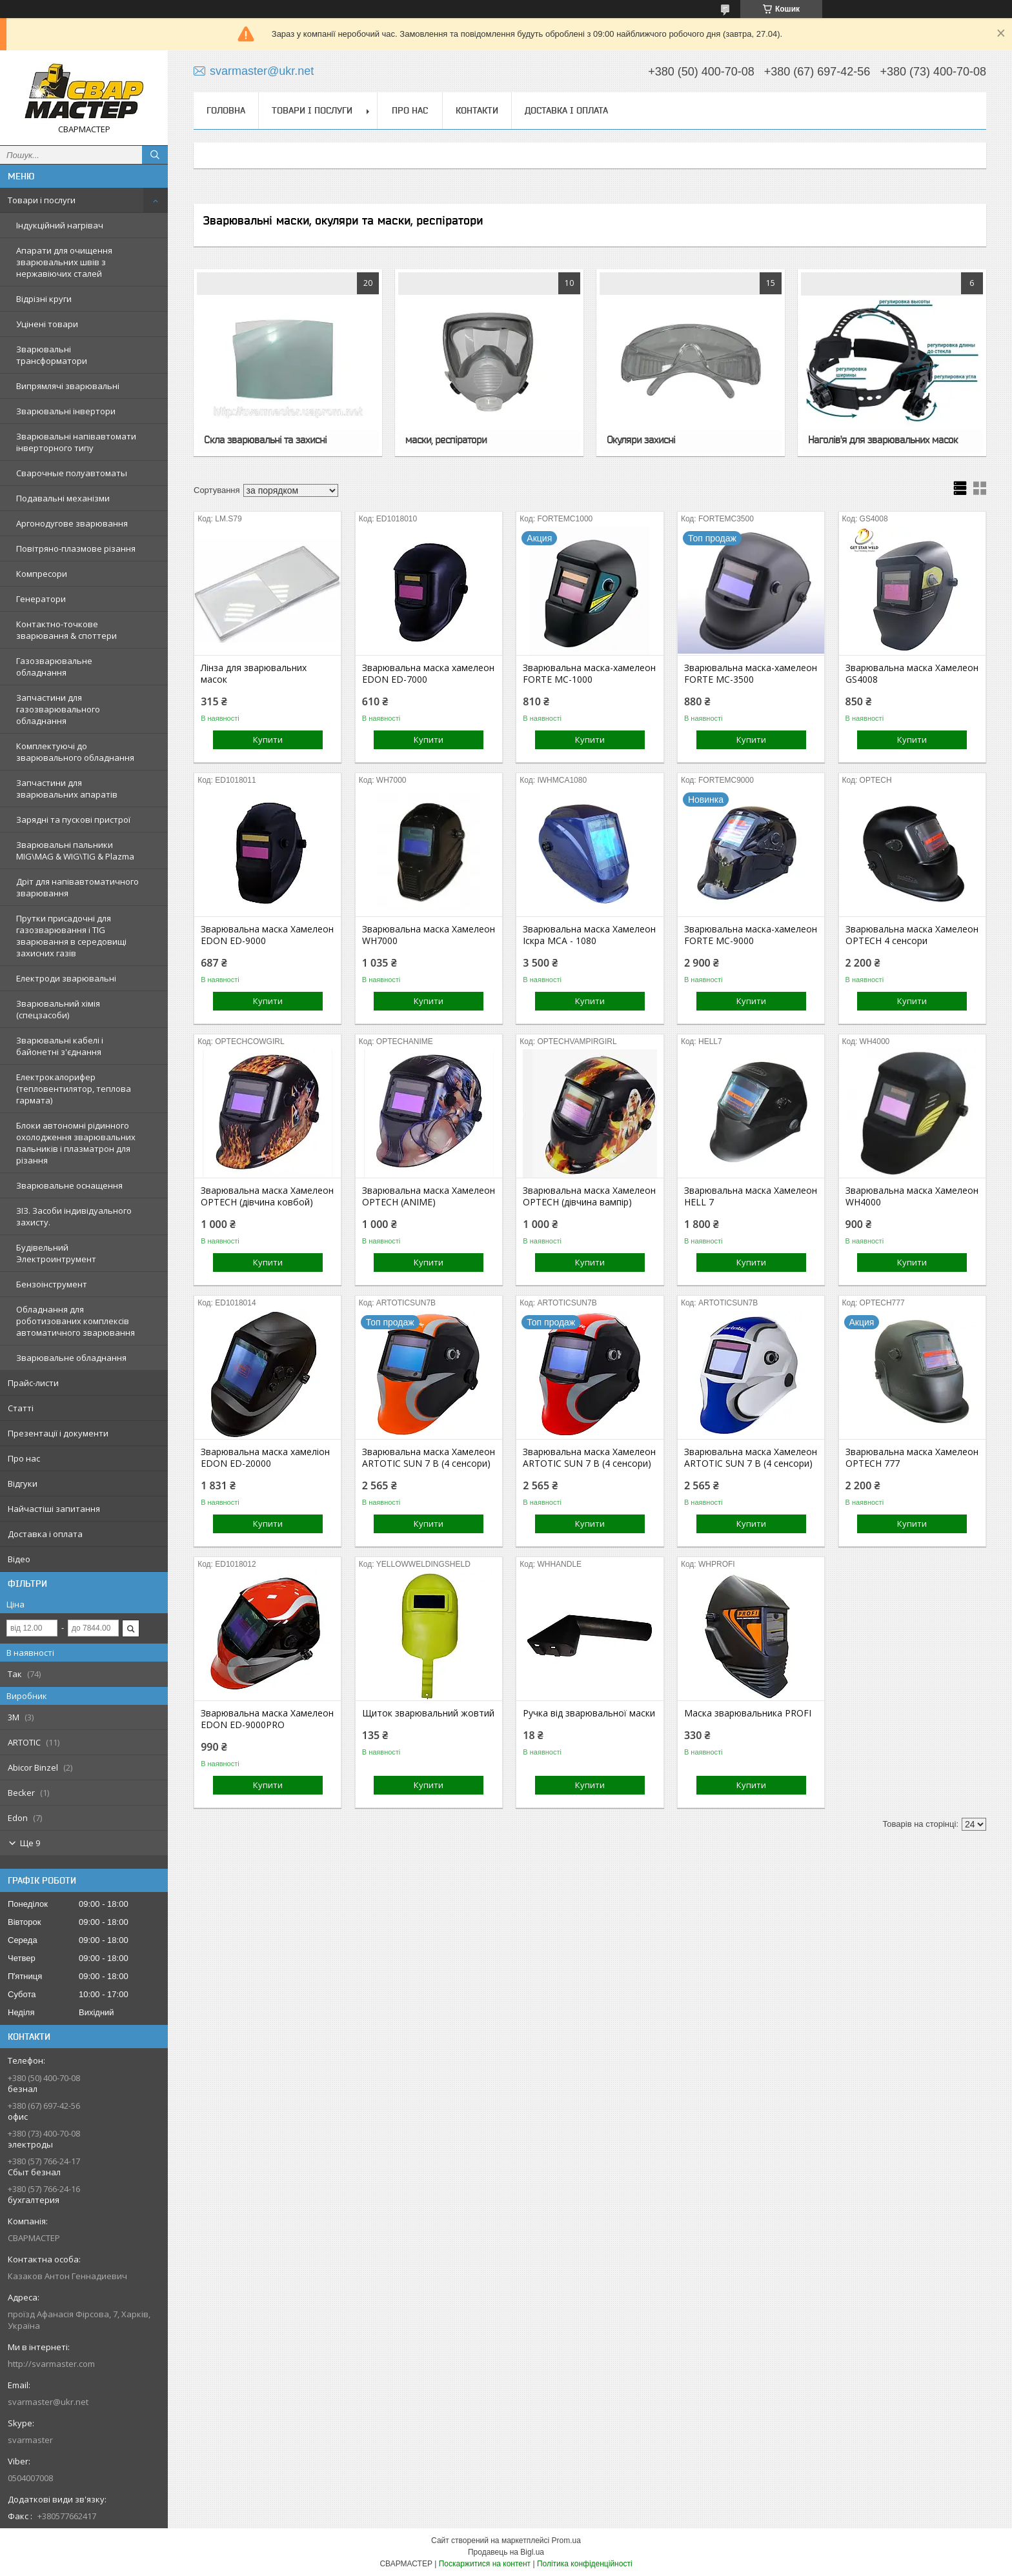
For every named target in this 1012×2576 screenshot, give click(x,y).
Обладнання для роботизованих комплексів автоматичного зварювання (75, 1320)
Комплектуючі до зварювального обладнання (75, 751)
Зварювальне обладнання (71, 1357)
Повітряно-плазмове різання (76, 548)
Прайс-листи (33, 1383)
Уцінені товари (47, 324)
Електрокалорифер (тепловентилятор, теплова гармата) (73, 1088)
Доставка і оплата (45, 1534)
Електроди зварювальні (66, 978)
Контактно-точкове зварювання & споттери (66, 629)
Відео (19, 1559)
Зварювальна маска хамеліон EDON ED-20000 (265, 1457)
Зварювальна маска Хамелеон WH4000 (911, 1196)
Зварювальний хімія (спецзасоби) (58, 1009)
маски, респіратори (446, 439)
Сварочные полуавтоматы (71, 473)
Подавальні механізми (63, 498)
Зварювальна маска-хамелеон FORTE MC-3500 (750, 673)
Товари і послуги (42, 200)
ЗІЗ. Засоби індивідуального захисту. (74, 1216)
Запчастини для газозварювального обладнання (58, 709)
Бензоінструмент (51, 1284)
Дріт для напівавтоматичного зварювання (77, 887)
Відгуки (22, 1483)
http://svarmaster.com (51, 2364)
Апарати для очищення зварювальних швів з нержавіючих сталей (64, 262)
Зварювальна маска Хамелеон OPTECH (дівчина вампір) (589, 1196)
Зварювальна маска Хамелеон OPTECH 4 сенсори (911, 935)
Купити (268, 739)
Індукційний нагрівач (59, 225)
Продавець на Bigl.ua (506, 2552)
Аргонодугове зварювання (72, 523)
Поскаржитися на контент (485, 2563)
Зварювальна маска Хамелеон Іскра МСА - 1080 (589, 935)
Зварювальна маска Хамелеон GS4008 (911, 673)
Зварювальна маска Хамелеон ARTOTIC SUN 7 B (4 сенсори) (428, 1457)
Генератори (41, 599)
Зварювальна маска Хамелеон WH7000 (428, 935)
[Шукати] (155, 155)
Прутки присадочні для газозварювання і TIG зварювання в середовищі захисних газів (71, 935)
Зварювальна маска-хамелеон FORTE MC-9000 (750, 935)
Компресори (41, 573)
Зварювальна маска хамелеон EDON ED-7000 (428, 673)
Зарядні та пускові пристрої (73, 819)
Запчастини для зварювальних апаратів (66, 788)
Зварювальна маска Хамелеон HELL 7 (750, 1196)
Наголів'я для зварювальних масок (883, 439)
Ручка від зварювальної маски (589, 1713)
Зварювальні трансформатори (51, 355)
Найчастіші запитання (54, 1508)
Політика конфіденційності (584, 2563)
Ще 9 (30, 1843)
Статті (21, 1408)
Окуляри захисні (641, 439)
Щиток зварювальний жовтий (428, 1713)
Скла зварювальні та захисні (265, 439)
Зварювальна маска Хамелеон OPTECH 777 (911, 1457)
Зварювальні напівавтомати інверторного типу (76, 442)
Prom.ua (566, 2540)
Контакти (477, 110)
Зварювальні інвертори (66, 411)
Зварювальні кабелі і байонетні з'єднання (59, 1046)
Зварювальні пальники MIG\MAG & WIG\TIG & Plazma (75, 850)
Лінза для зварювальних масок (254, 673)
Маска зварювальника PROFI (747, 1713)
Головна (226, 110)
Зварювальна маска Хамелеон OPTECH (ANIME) (428, 1196)
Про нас (24, 1458)
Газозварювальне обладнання (54, 666)
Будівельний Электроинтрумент (56, 1253)
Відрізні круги (44, 299)
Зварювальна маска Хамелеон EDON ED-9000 (267, 935)
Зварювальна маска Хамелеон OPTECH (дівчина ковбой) (267, 1196)
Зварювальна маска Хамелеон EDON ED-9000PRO (267, 1719)
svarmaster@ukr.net (48, 2402)
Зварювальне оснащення (69, 1185)
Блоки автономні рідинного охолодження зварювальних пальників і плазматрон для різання (76, 1143)
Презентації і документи (58, 1433)
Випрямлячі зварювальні (67, 386)
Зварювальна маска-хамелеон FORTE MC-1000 (589, 673)
